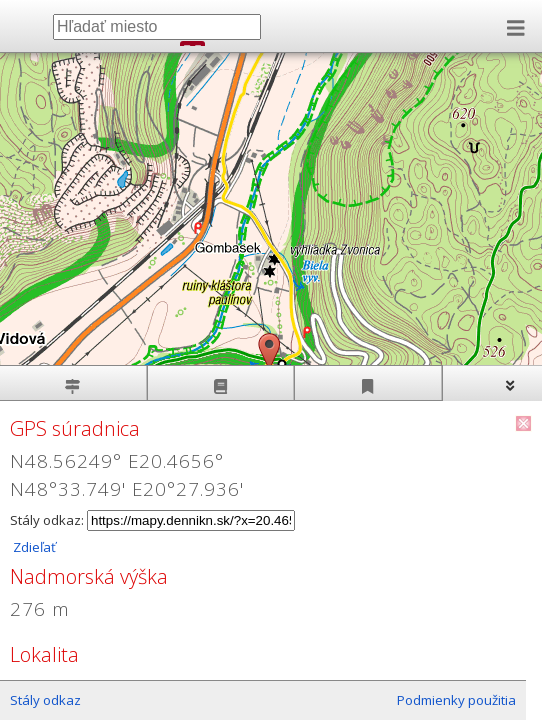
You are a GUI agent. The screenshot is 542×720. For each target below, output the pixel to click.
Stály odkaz (45, 700)
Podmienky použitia (456, 700)
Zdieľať (33, 547)
